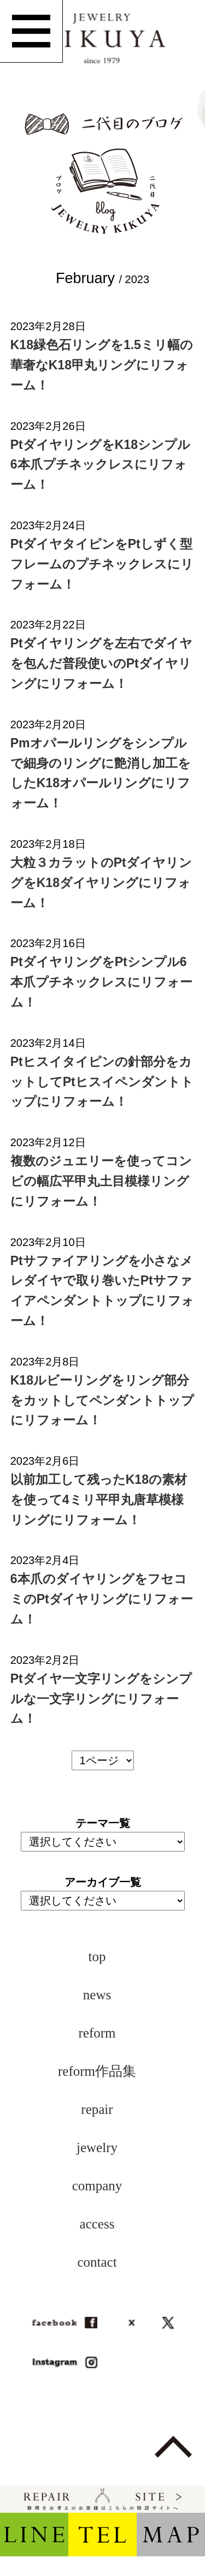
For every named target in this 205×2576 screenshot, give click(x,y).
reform (96, 2033)
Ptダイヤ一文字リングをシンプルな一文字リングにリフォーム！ (101, 1699)
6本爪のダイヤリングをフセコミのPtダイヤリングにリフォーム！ (101, 1599)
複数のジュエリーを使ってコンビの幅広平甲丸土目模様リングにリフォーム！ (101, 1181)
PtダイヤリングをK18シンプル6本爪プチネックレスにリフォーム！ (100, 465)
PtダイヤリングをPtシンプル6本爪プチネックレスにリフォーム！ (101, 982)
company (97, 2185)
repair (97, 2109)
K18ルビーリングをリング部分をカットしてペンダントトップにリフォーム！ (102, 1400)
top (97, 1956)
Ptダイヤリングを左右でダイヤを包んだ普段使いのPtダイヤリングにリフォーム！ (101, 663)
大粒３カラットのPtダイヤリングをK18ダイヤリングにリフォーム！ (101, 882)
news (97, 1994)
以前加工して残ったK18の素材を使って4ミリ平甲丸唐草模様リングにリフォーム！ (98, 1499)
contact (96, 2262)
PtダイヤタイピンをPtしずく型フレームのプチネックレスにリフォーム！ (102, 564)
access (97, 2223)
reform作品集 (97, 2071)
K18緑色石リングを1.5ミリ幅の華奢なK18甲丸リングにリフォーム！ (101, 365)
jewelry (97, 2147)
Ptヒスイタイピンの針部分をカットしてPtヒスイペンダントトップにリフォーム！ (102, 1082)
